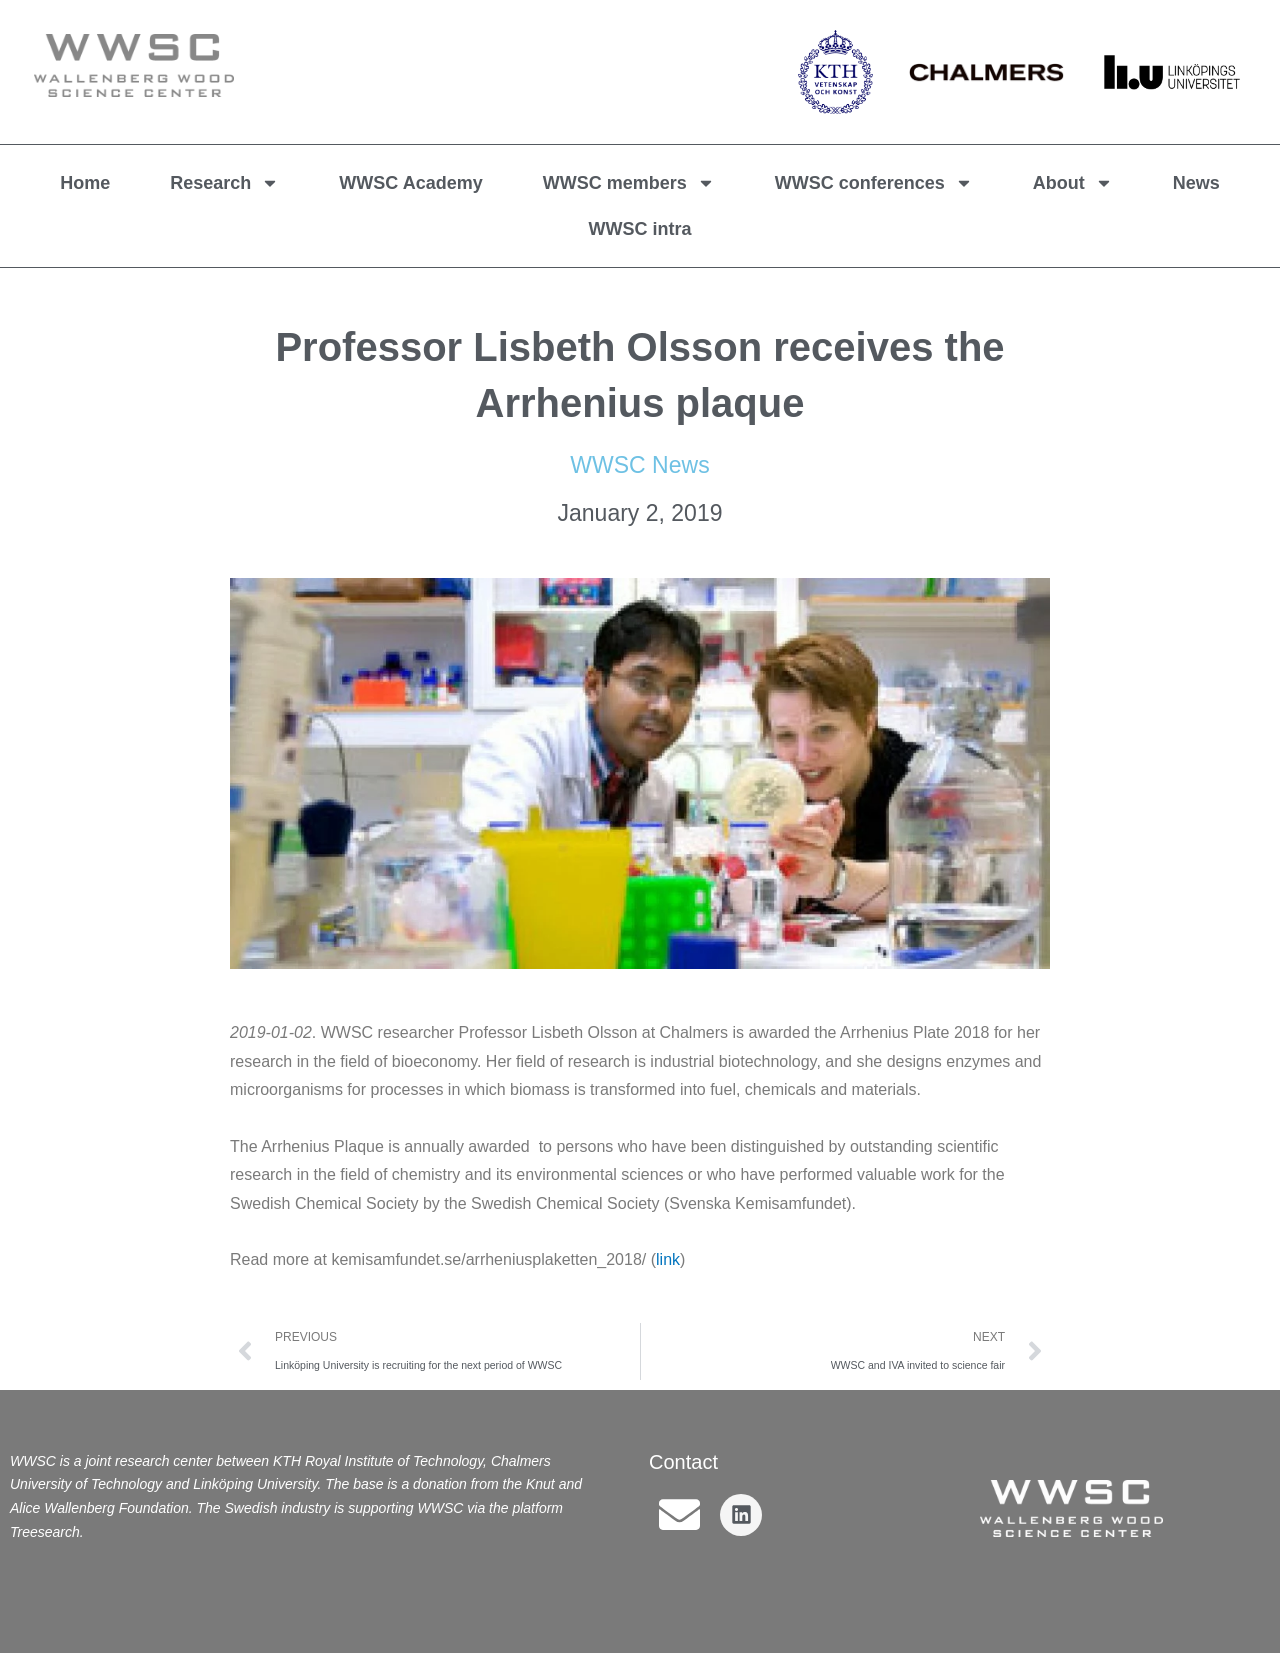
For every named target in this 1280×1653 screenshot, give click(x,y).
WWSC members (629, 183)
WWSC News (639, 465)
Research (224, 183)
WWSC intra (640, 229)
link (668, 1259)
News (1196, 183)
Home (85, 183)
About (1073, 183)
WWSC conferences (874, 183)
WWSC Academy (410, 183)
